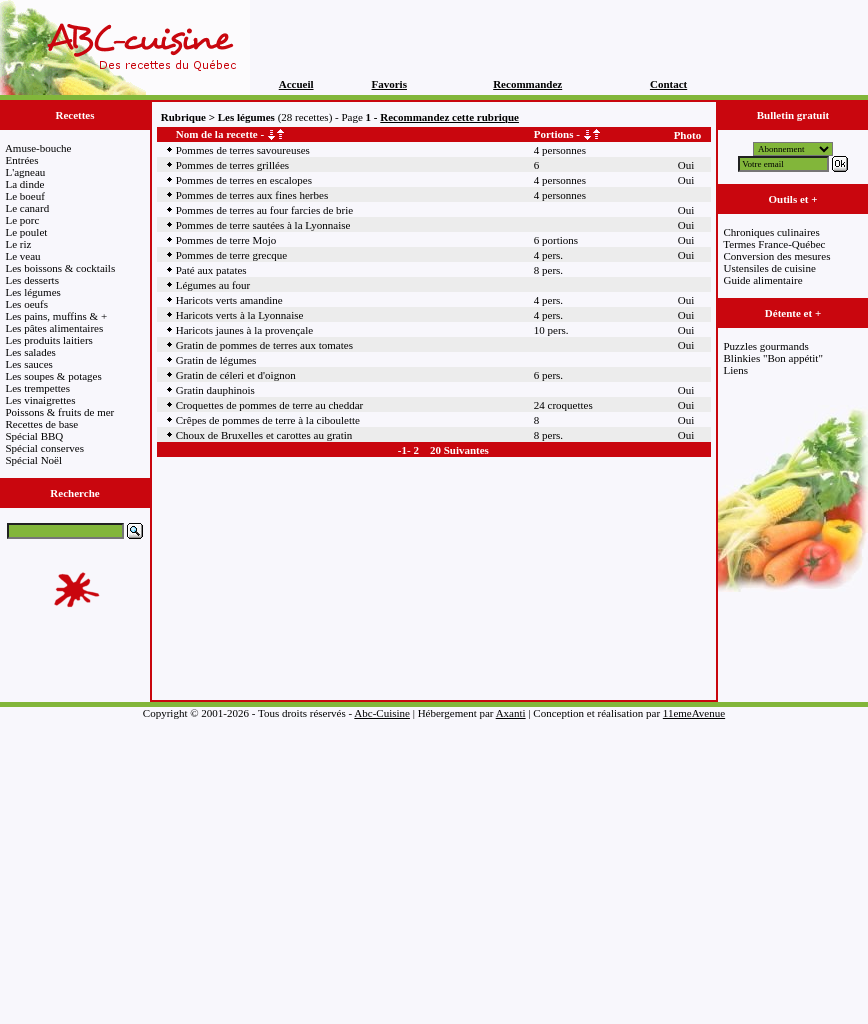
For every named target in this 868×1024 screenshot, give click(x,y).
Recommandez (527, 84)
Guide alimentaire (763, 280)
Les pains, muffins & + (57, 316)
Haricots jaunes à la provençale (244, 330)
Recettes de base (42, 424)
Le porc (23, 220)
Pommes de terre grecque (231, 255)
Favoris (389, 84)
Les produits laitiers (49, 340)
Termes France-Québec (774, 244)
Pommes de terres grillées (232, 165)
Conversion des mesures (777, 256)
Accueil (296, 84)
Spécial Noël (34, 460)
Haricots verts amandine (229, 300)
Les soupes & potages (54, 376)
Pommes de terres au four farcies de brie (264, 210)
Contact (668, 84)
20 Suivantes (459, 450)
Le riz (19, 244)
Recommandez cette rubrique (449, 117)
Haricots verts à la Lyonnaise (240, 315)
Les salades (31, 352)
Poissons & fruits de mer (60, 412)
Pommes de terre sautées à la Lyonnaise (263, 225)
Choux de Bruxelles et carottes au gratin (264, 435)
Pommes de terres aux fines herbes (252, 195)
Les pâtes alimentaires (55, 328)
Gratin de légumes (216, 360)
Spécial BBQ (35, 436)
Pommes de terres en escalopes (244, 180)
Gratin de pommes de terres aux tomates (264, 345)
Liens (736, 370)
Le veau (23, 256)
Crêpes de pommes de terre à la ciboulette (268, 420)
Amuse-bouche (38, 148)
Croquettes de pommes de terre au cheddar (270, 405)
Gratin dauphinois (215, 390)
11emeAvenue (694, 713)
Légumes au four (213, 285)
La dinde (25, 184)
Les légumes (33, 292)
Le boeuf (25, 196)
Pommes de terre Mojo (226, 240)
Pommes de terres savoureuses (243, 150)
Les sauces (29, 364)
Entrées (22, 160)
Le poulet (27, 232)
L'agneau (26, 172)
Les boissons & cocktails (61, 268)
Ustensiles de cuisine (770, 268)
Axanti (511, 713)
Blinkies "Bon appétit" (773, 358)
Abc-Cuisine (382, 713)
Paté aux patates (211, 270)
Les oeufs (27, 304)
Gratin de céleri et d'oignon (236, 375)
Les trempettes (38, 388)
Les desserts (32, 280)
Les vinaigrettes (41, 400)
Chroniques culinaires (772, 232)
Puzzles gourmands (766, 346)
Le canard (28, 208)
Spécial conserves (45, 448)
